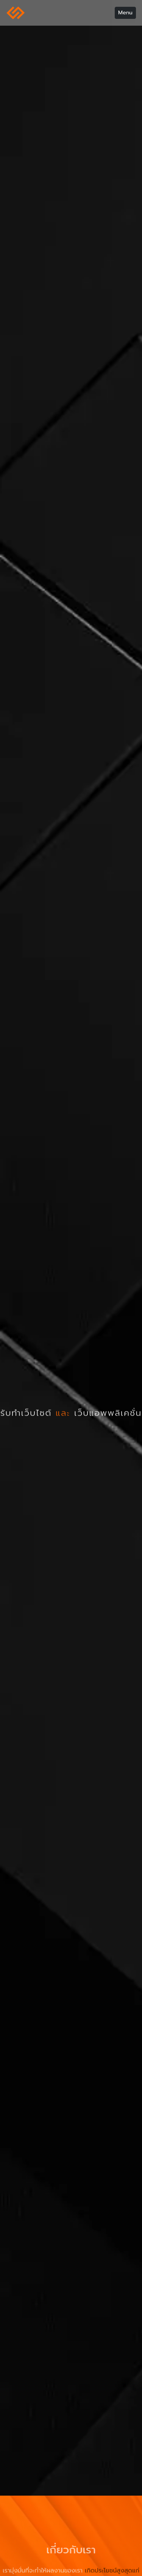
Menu (125, 12)
